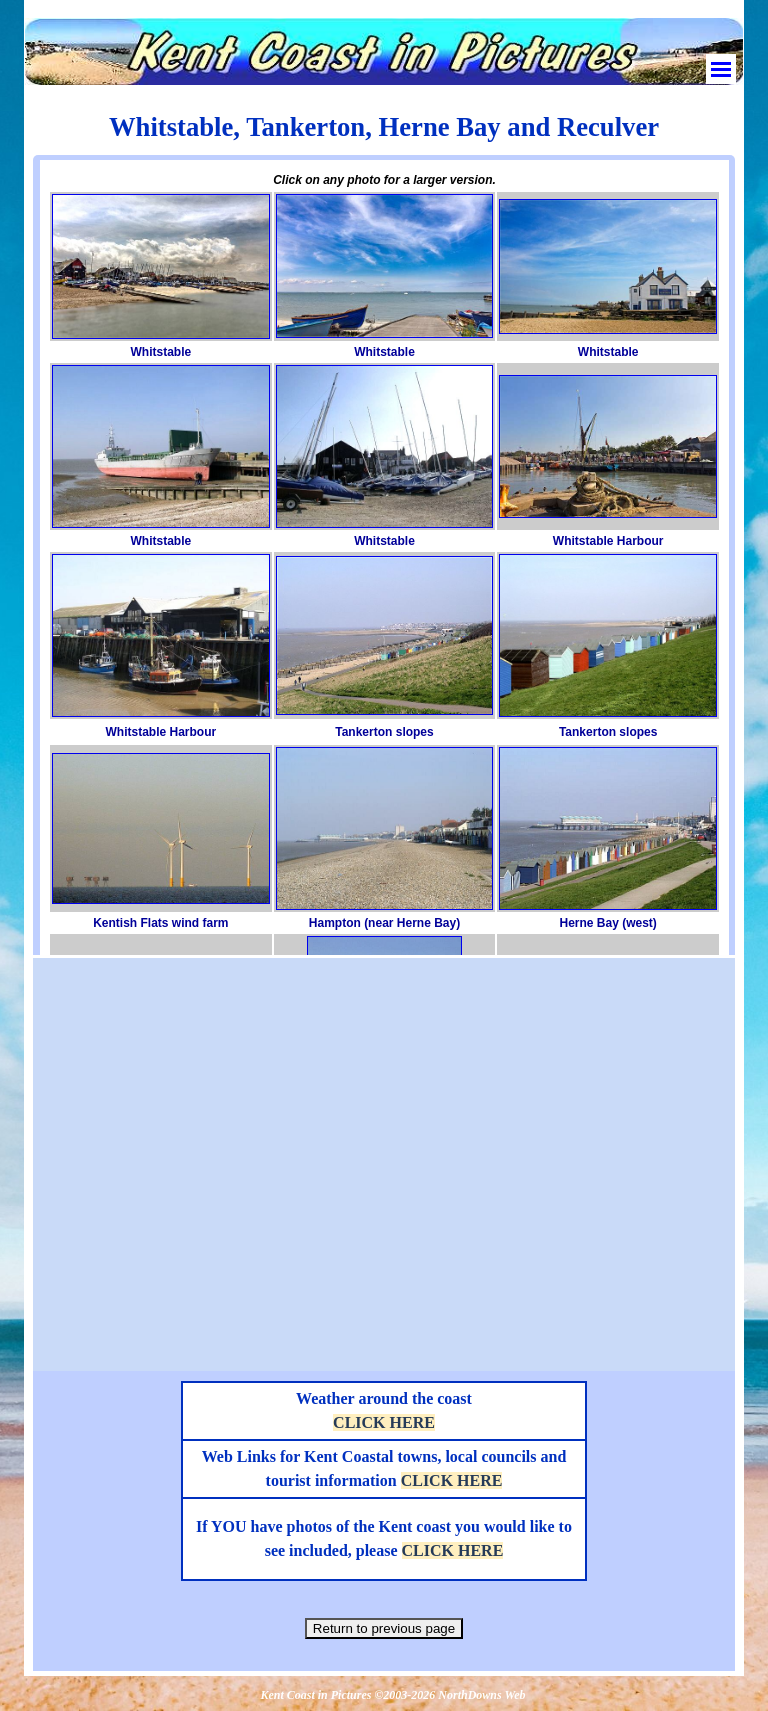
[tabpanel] (384, 127)
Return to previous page (384, 1628)
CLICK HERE (384, 1422)
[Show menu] (721, 69)
